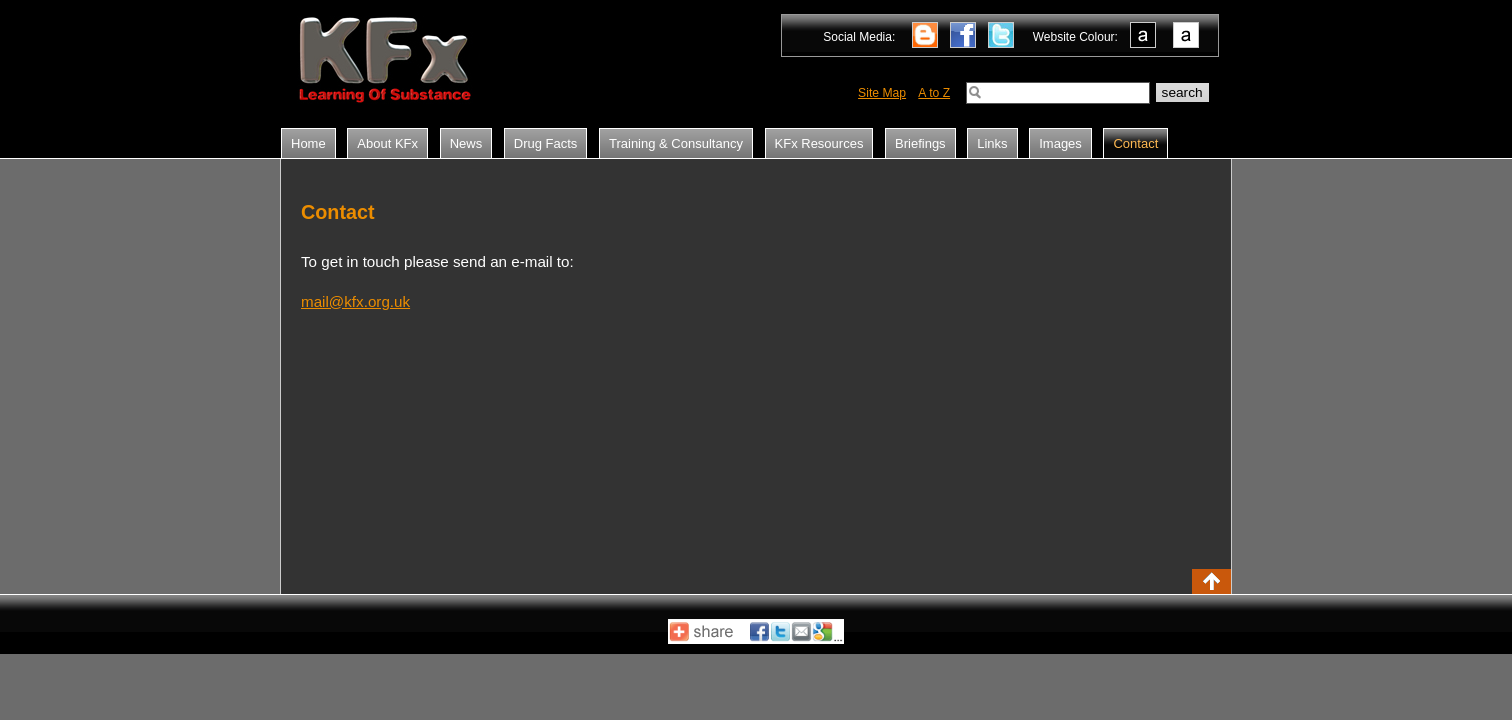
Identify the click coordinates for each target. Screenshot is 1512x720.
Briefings (920, 143)
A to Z (934, 93)
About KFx (387, 143)
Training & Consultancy (676, 143)
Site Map (882, 93)
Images (1060, 143)
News (466, 143)
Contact (1135, 143)
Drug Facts (546, 143)
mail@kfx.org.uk (355, 301)
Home (308, 143)
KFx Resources (819, 143)
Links (992, 143)
